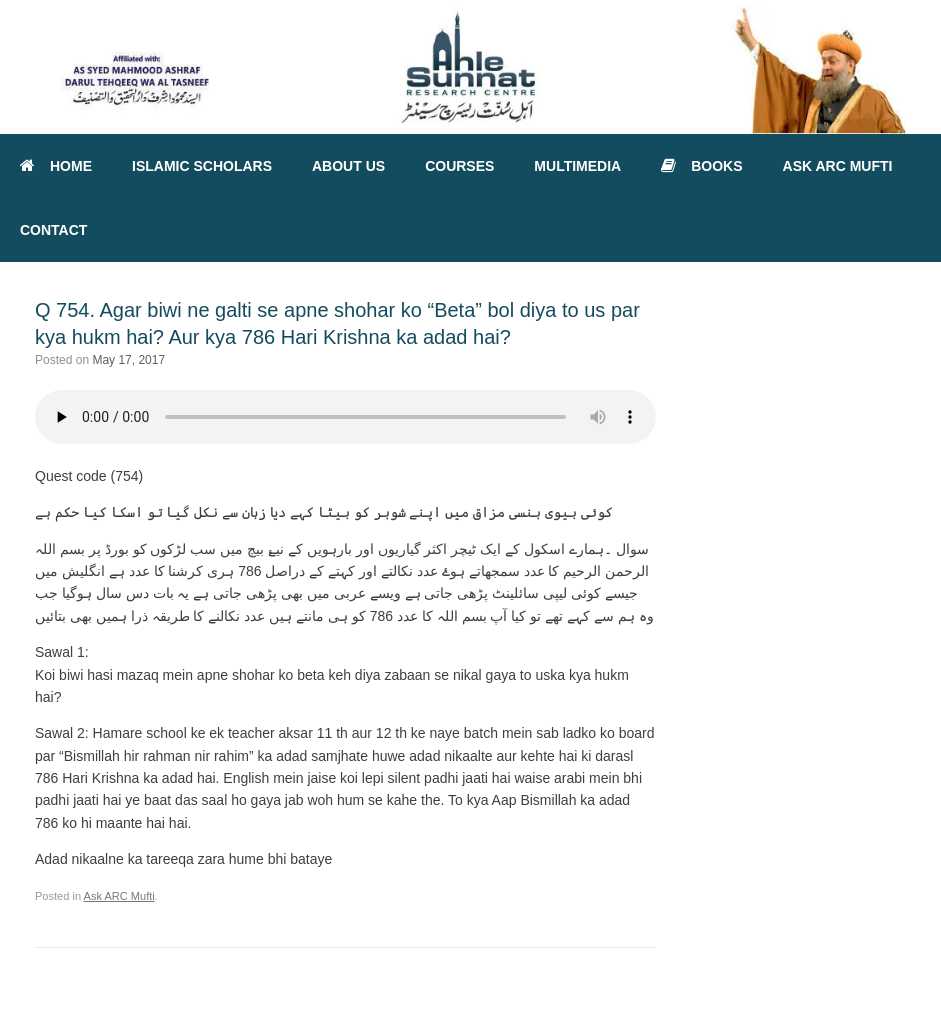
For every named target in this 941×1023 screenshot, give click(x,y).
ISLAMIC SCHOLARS (202, 166)
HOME (56, 166)
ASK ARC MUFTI (838, 166)
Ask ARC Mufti (119, 896)
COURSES (459, 166)
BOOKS (701, 166)
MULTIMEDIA (577, 166)
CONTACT (53, 230)
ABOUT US (348, 166)
